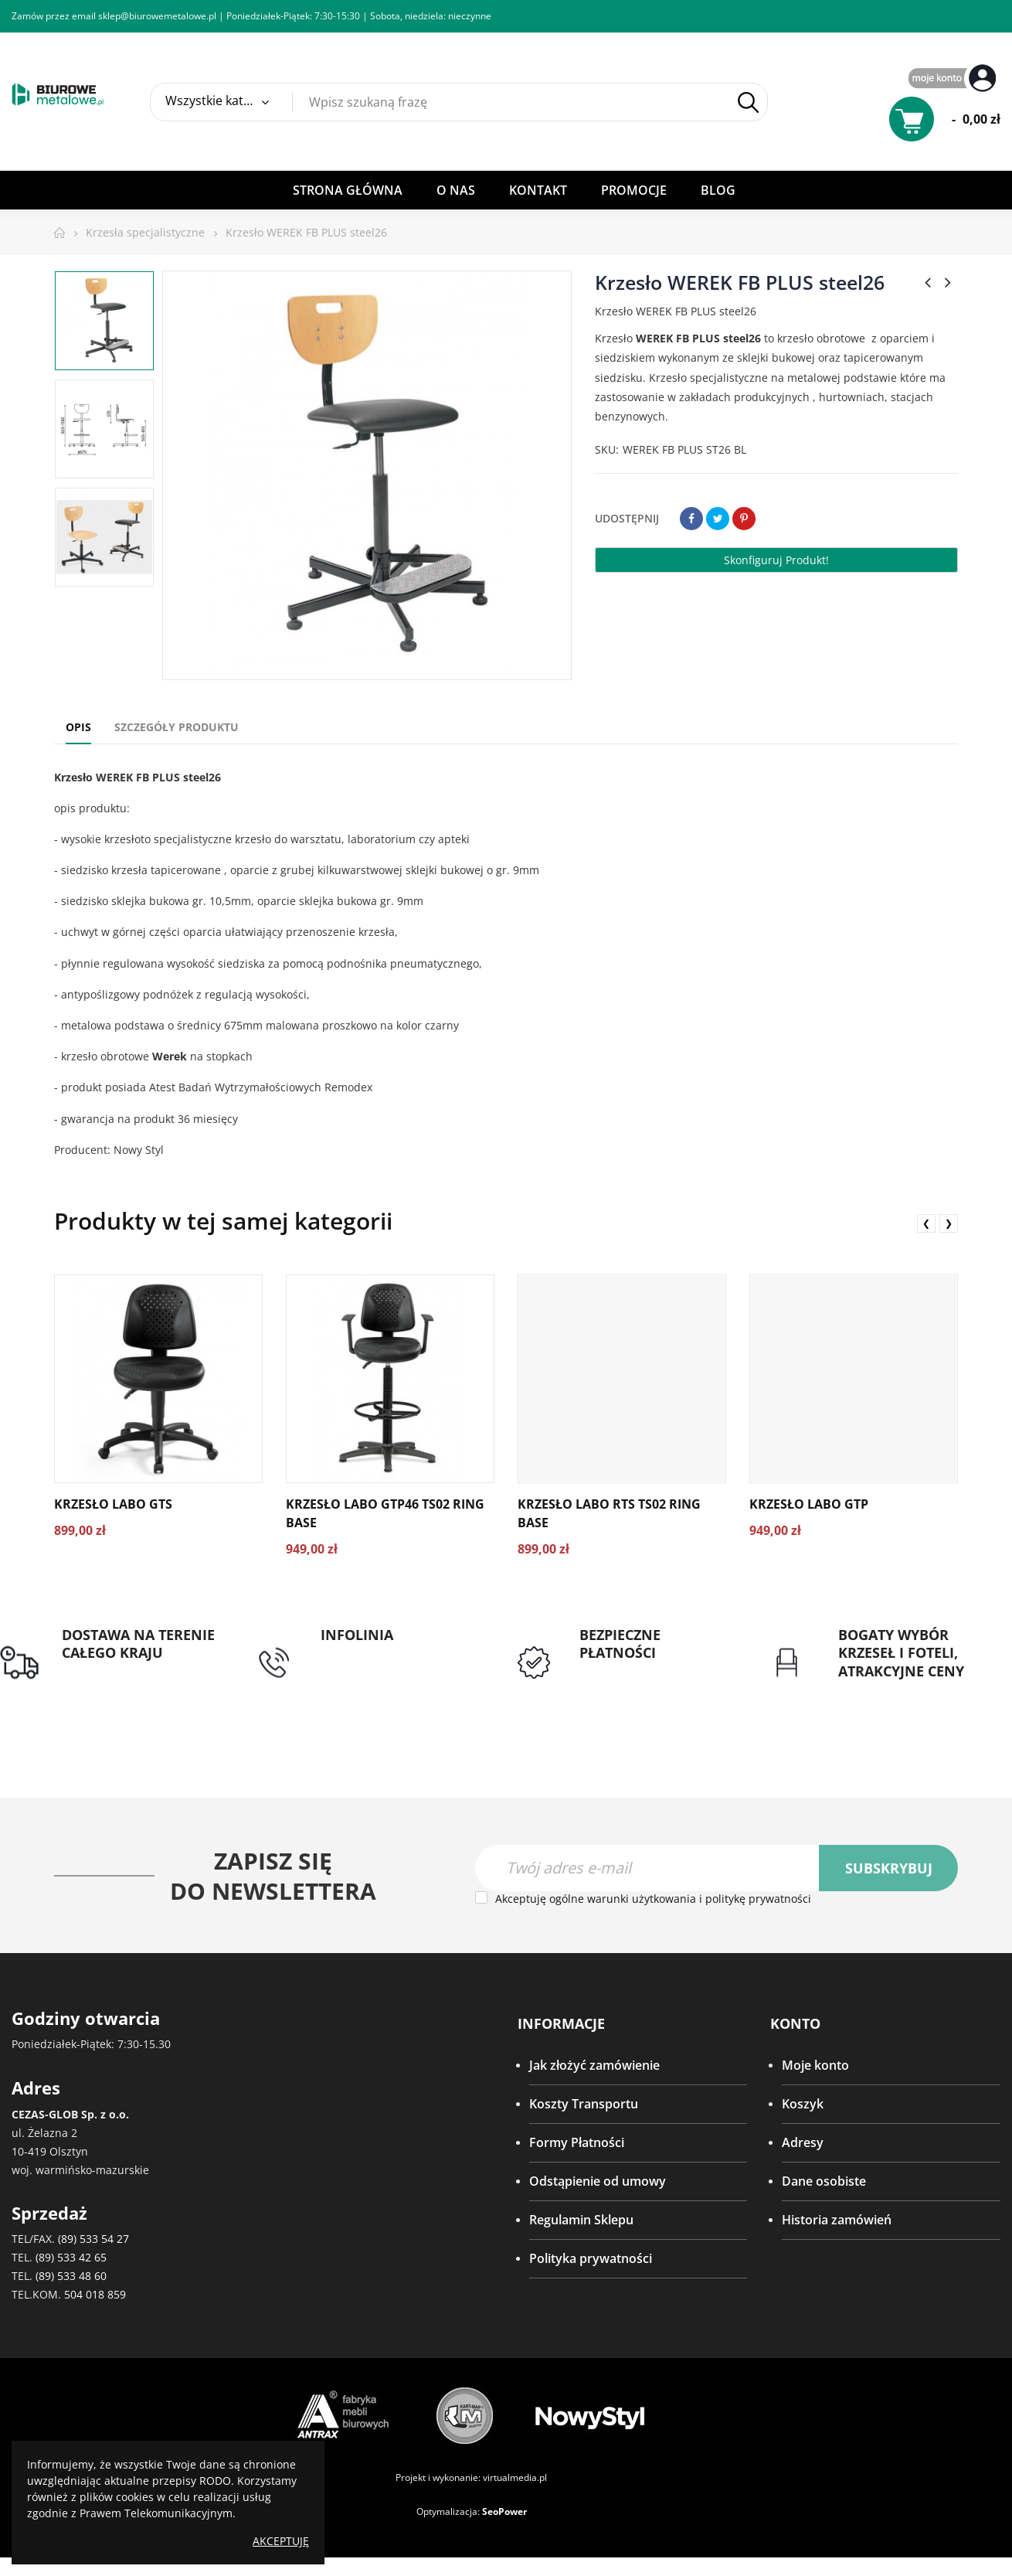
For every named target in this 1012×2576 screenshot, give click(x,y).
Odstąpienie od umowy (597, 2181)
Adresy (803, 2142)
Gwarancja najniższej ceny (914, 1689)
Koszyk (803, 2103)
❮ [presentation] (926, 1223)
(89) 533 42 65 (71, 2257)
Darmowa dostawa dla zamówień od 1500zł (127, 1681)
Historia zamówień (836, 2219)
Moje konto (815, 2065)
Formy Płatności (576, 2142)
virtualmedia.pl (515, 2477)
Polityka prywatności (590, 2258)
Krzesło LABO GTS (113, 1504)
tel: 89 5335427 (364, 1653)
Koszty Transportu (583, 2103)
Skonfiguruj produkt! (776, 560)
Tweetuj (717, 518)
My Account (954, 79)
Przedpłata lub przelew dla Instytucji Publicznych (656, 1681)
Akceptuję (281, 2540)
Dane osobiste (824, 2181)
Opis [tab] (78, 727)
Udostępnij (691, 518)
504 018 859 (95, 2294)
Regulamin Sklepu (581, 2219)
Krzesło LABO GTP (808, 1504)
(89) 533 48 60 (71, 2275)
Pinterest (744, 518)
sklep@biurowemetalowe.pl (157, 15)
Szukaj (748, 102)
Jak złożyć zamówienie (594, 2065)
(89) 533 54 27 (93, 2238)
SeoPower (504, 2511)
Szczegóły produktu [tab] (176, 727)
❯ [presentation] (949, 1223)
